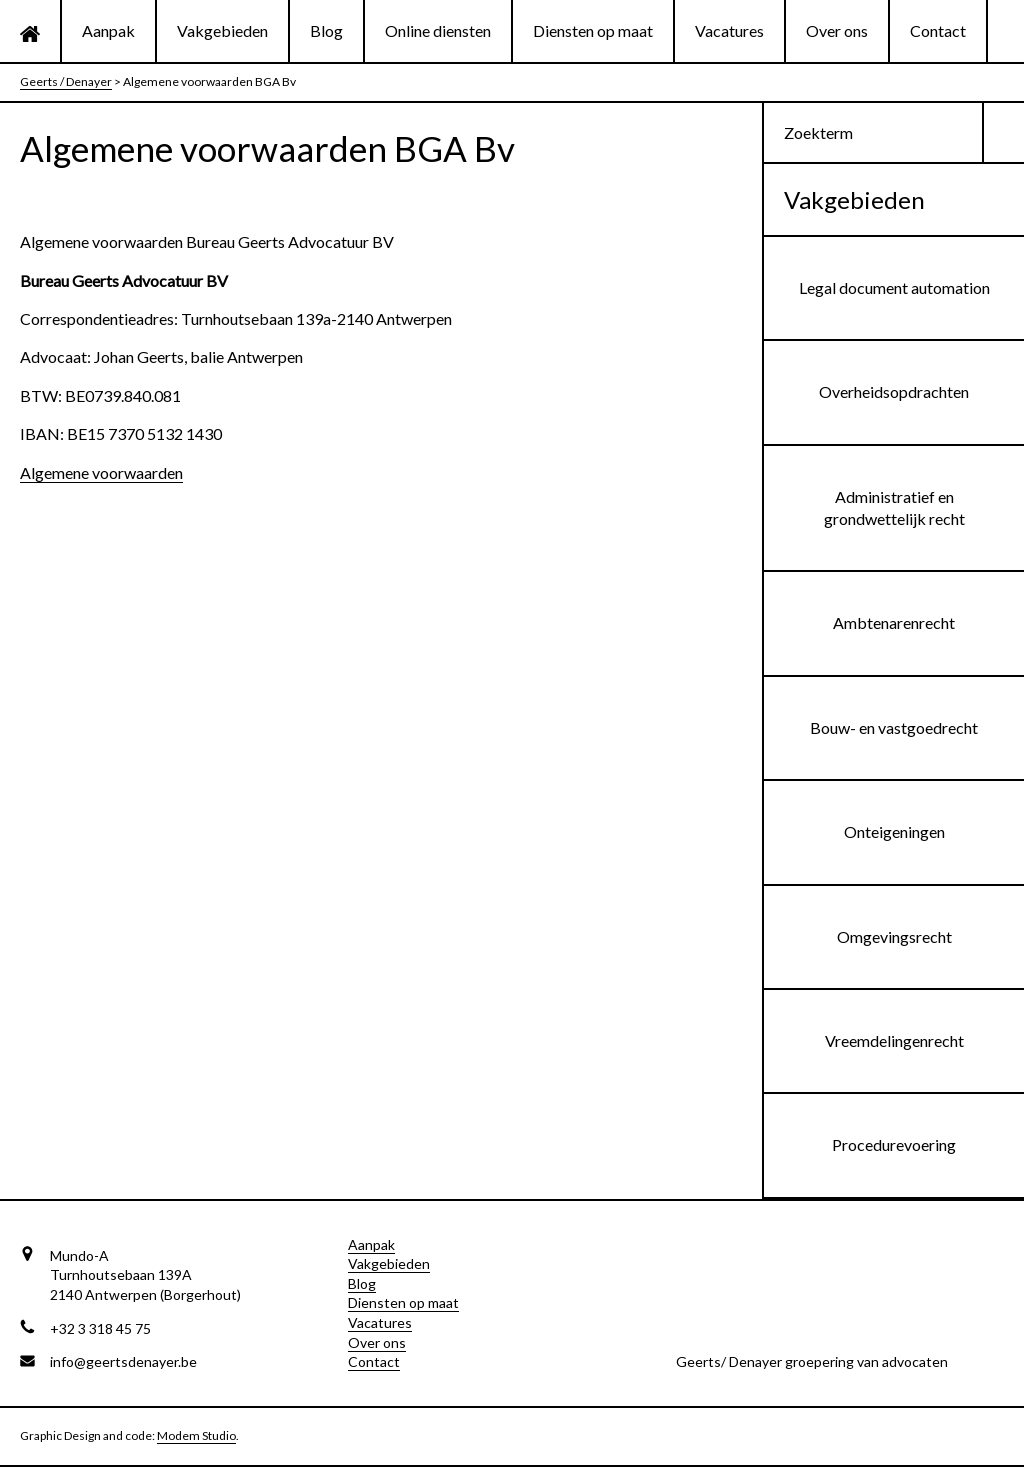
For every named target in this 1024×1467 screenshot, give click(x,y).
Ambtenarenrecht (894, 622)
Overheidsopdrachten (894, 391)
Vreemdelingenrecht (894, 1040)
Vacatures (729, 30)
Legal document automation (894, 287)
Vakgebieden (222, 30)
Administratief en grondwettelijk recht (894, 507)
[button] (1004, 132)
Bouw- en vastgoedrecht (894, 727)
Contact (938, 30)
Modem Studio (196, 1435)
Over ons (837, 30)
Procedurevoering (894, 1144)
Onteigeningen (894, 831)
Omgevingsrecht (894, 936)
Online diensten (438, 30)
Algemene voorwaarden (101, 472)
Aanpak (108, 30)
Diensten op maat (593, 30)
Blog (326, 30)
